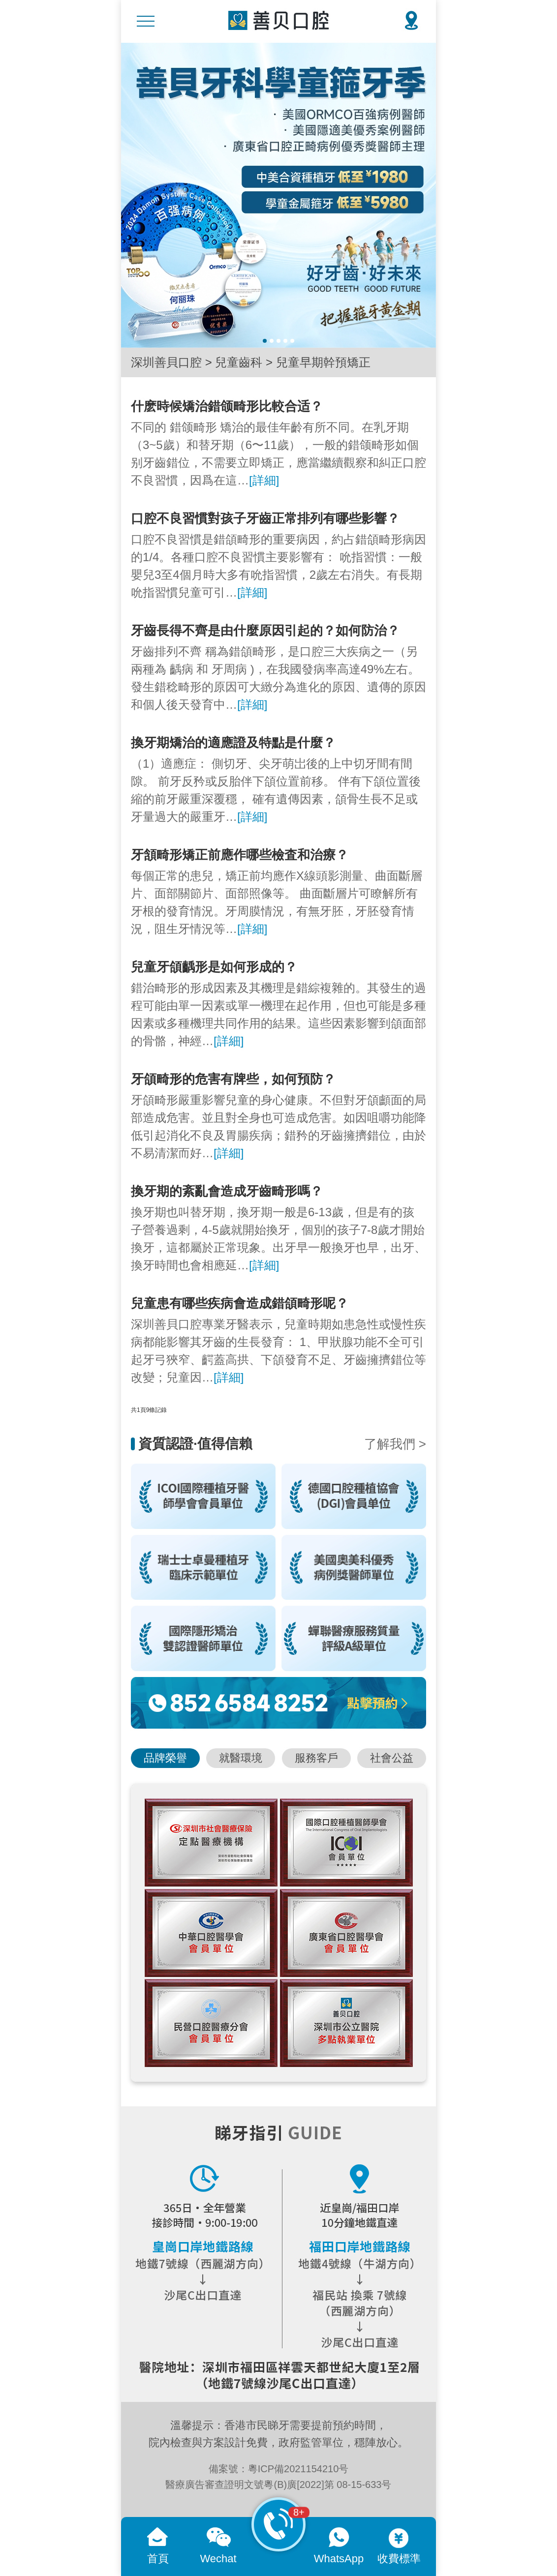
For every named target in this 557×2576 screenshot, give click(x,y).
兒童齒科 (238, 362)
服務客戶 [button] (316, 1758)
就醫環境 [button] (240, 1758)
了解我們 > (395, 1444)
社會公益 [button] (391, 1758)
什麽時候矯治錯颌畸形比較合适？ (227, 406)
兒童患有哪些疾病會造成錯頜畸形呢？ (239, 1303)
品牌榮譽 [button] (165, 1758)
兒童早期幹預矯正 (323, 362)
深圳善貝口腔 (166, 362)
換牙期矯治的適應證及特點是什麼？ (233, 742)
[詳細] (264, 480)
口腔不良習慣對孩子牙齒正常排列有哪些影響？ (265, 518)
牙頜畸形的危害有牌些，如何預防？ (233, 1079)
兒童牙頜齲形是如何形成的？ (214, 966)
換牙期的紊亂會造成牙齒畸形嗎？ (227, 1191)
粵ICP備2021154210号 (298, 2468)
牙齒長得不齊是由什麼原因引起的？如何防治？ (265, 630)
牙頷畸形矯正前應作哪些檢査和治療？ (239, 854)
